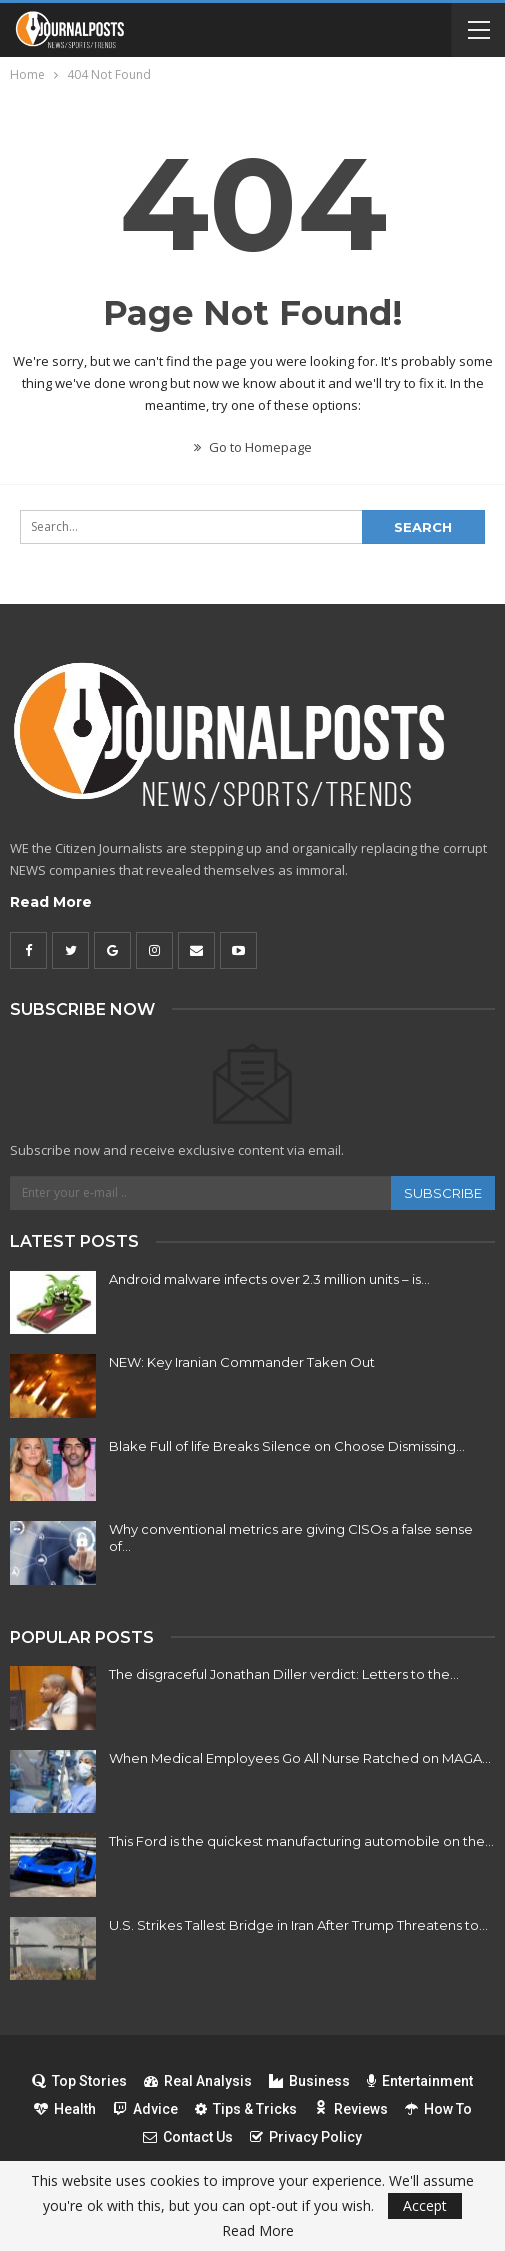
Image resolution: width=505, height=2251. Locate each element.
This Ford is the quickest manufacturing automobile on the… (301, 1841)
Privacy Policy (306, 2137)
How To (438, 2109)
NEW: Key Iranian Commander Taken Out (242, 1362)
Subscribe (443, 1193)
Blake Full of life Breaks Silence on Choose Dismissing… (287, 1446)
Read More (51, 902)
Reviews (351, 2109)
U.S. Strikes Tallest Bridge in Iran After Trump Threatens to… (298, 1925)
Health (65, 2109)
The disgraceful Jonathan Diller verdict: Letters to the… (284, 1674)
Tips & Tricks (246, 2109)
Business (309, 2081)
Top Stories (79, 2081)
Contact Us (188, 2137)
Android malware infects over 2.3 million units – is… (269, 1279)
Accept (425, 2205)
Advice (145, 2109)
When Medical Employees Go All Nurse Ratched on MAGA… (300, 1758)
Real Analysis (198, 2081)
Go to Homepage (253, 447)
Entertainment (420, 2081)
